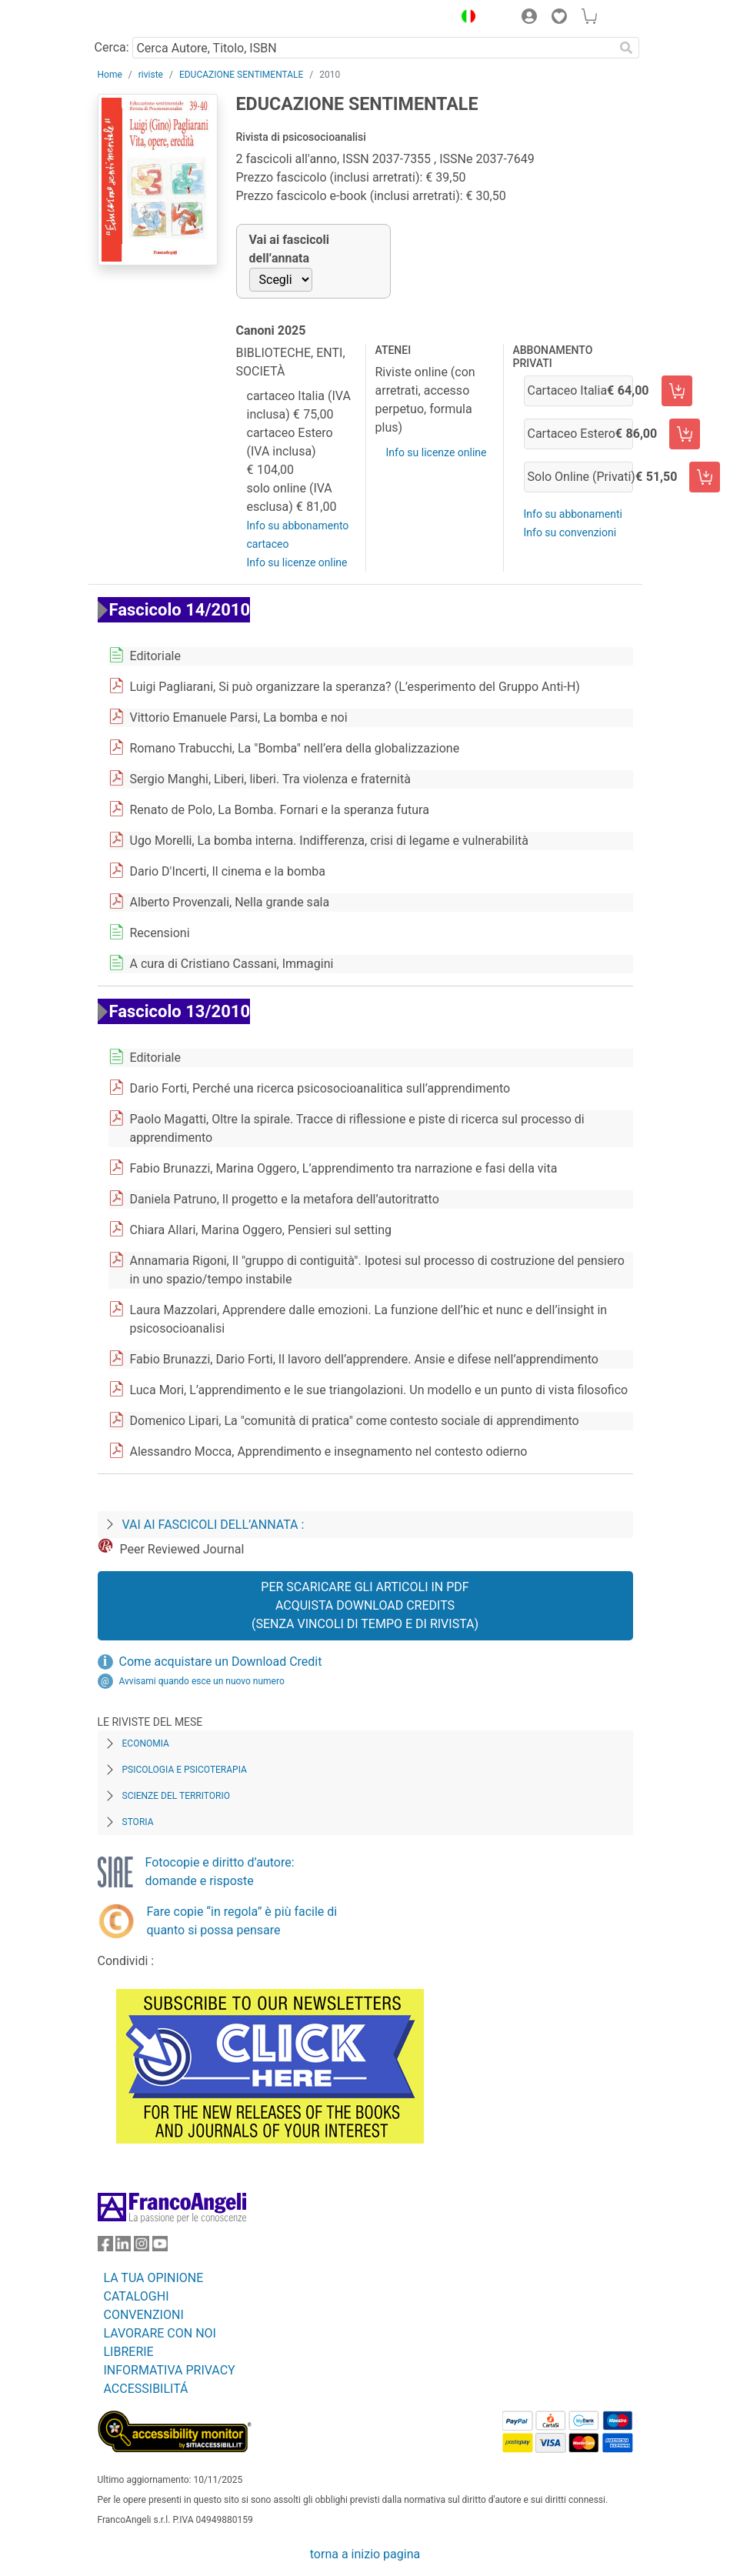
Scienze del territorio (176, 1795)
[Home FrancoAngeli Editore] (149, 18)
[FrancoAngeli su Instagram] (141, 2247)
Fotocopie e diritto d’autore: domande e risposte (220, 1871)
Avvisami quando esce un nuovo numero (202, 1681)
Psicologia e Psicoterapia (184, 1769)
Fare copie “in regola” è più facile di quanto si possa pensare (242, 1920)
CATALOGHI (136, 2296)
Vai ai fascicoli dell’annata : (213, 1524)
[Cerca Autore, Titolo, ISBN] (373, 47)
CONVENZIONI (144, 2314)
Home (110, 74)
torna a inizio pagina (365, 2554)
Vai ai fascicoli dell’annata (289, 248)
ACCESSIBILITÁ (146, 2388)
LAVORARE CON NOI (160, 2333)
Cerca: (112, 47)
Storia (138, 1822)
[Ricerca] (627, 47)
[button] (465, 18)
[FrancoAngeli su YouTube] (160, 2247)
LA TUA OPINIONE (154, 2278)
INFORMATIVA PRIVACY (169, 2370)
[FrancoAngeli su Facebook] (105, 2247)
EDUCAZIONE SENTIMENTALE (241, 74)
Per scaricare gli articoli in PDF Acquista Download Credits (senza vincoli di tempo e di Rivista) (365, 1605)
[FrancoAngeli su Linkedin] (123, 2247)
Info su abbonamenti (573, 514)
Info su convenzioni (570, 532)
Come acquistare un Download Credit (220, 1661)
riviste (150, 74)
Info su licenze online (297, 562)
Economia (145, 1743)
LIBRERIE (129, 2351)
